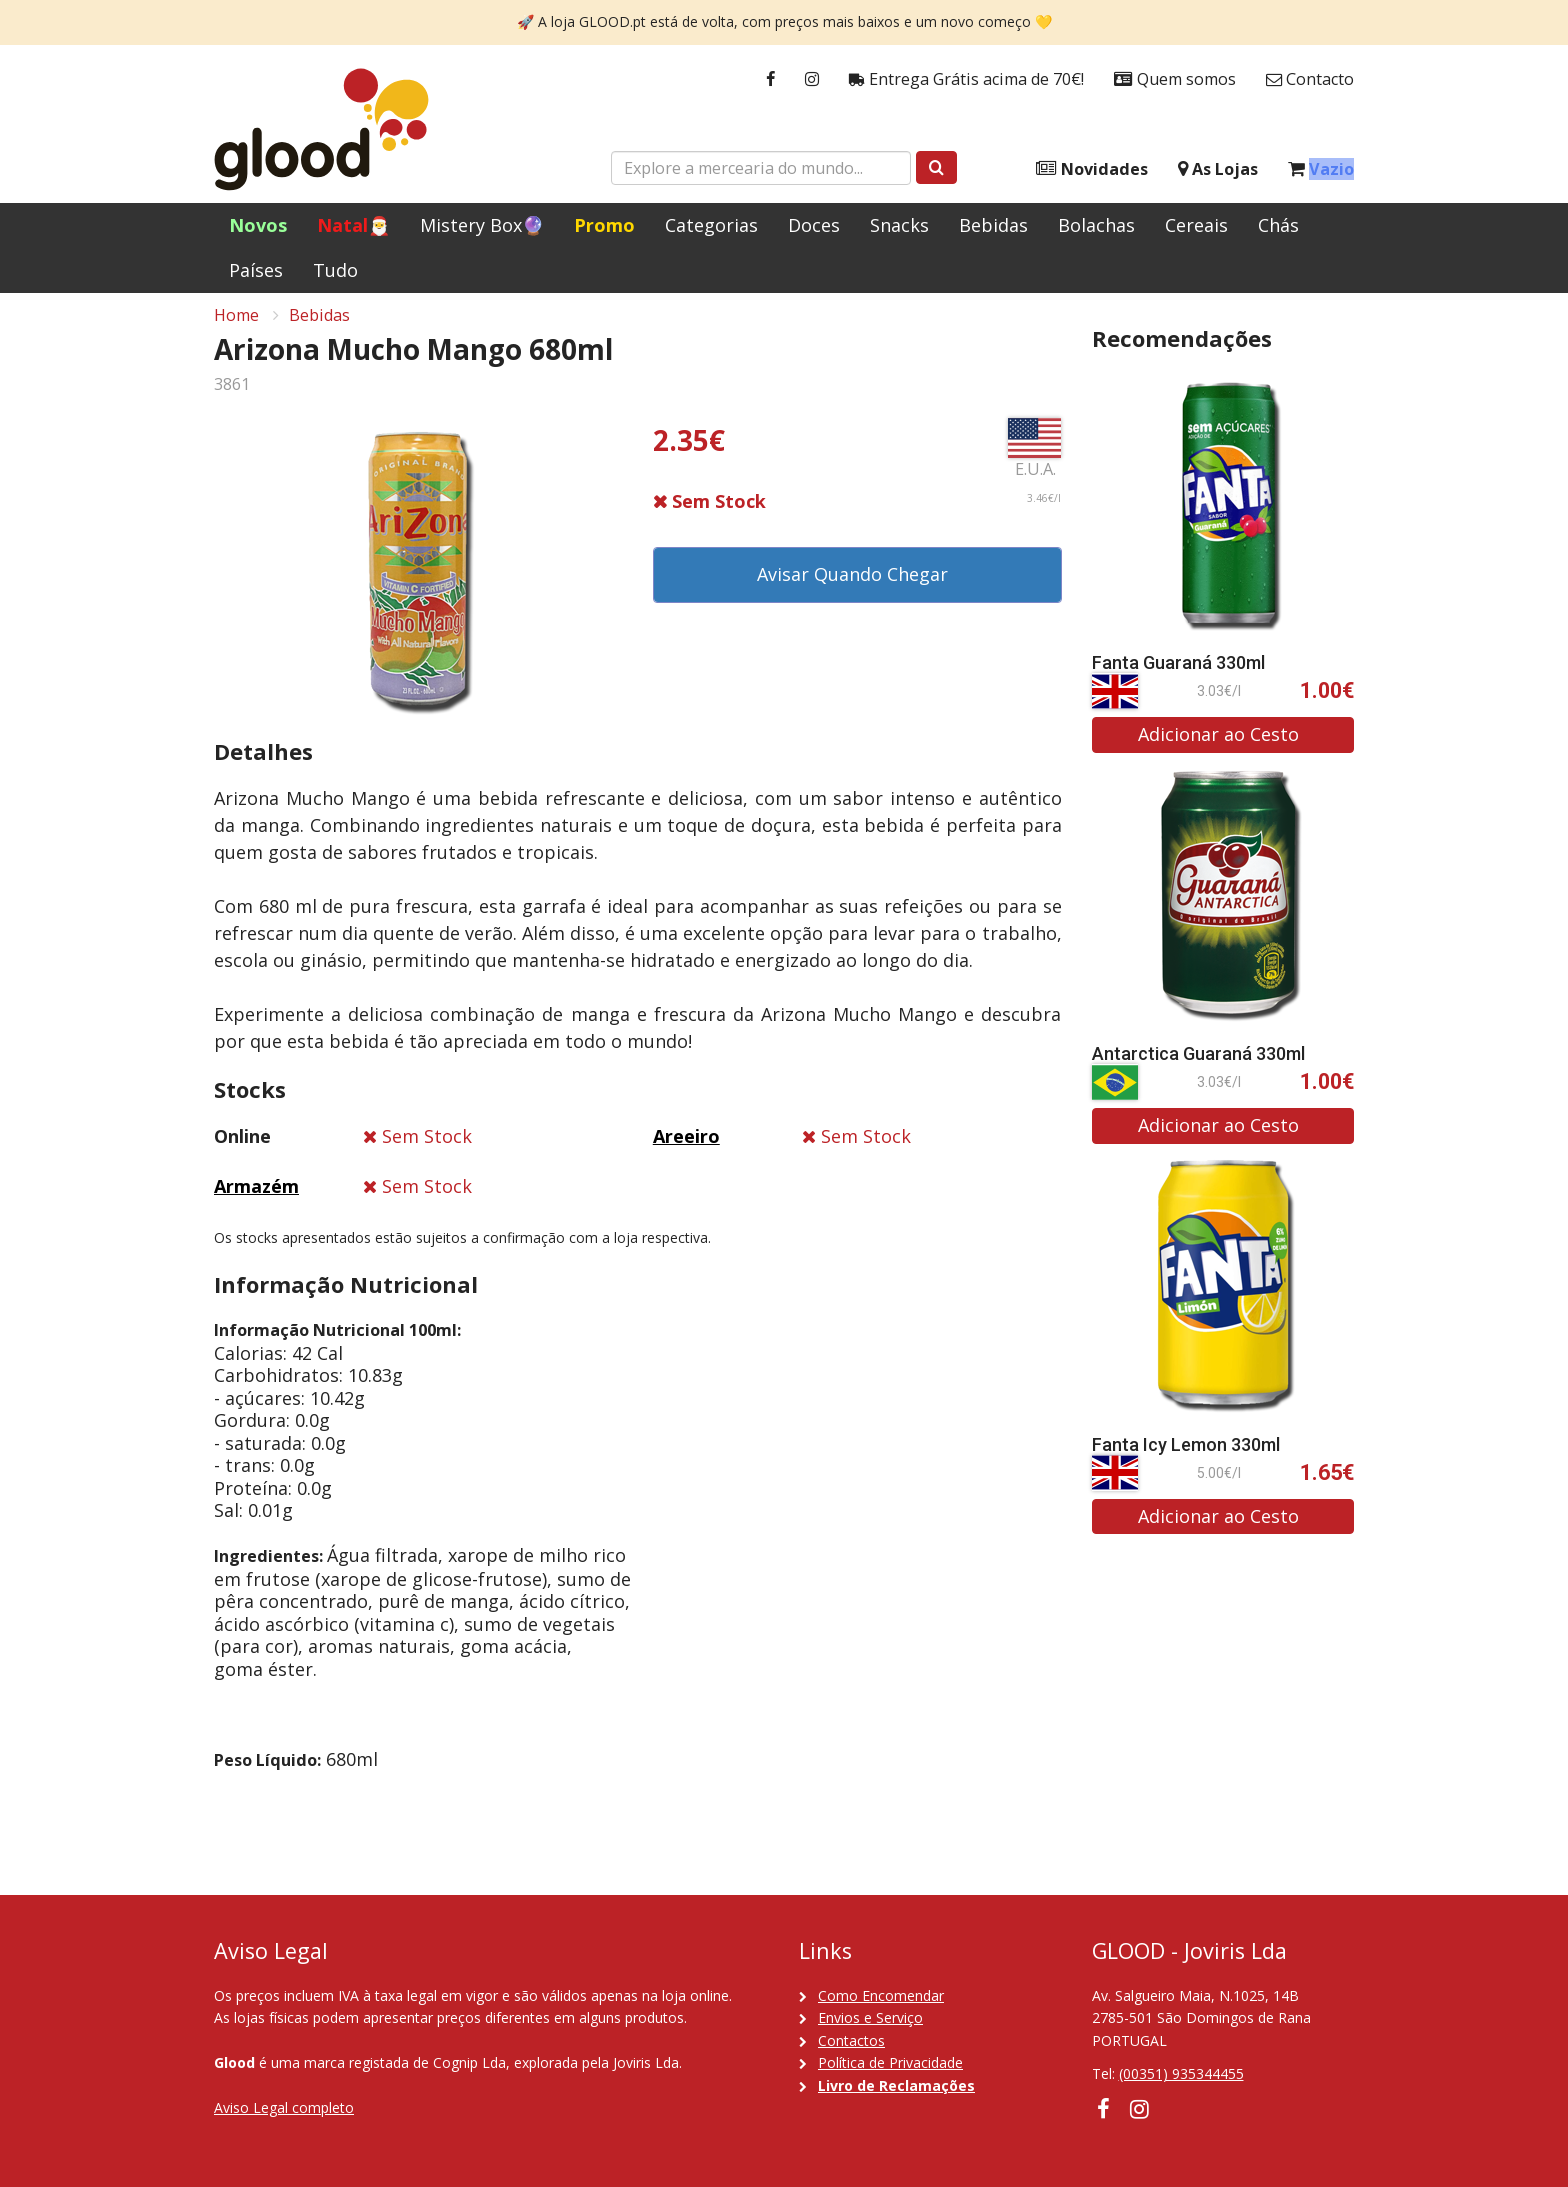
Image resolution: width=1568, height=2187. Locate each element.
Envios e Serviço (870, 2017)
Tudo (335, 270)
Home (236, 326)
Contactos (851, 2040)
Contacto (1310, 79)
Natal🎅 (353, 225)
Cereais (1196, 225)
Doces (814, 225)
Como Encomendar (881, 1995)
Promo (604, 225)
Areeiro (686, 1147)
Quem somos (1175, 79)
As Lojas (1218, 169)
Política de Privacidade (890, 2062)
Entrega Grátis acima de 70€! (966, 79)
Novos (258, 225)
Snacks (899, 225)
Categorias (711, 225)
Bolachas (1096, 225)
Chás (1278, 225)
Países (256, 270)
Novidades (1092, 169)
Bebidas (993, 225)
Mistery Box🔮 (482, 225)
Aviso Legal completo (284, 2107)
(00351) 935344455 (1181, 2073)
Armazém (256, 1197)
